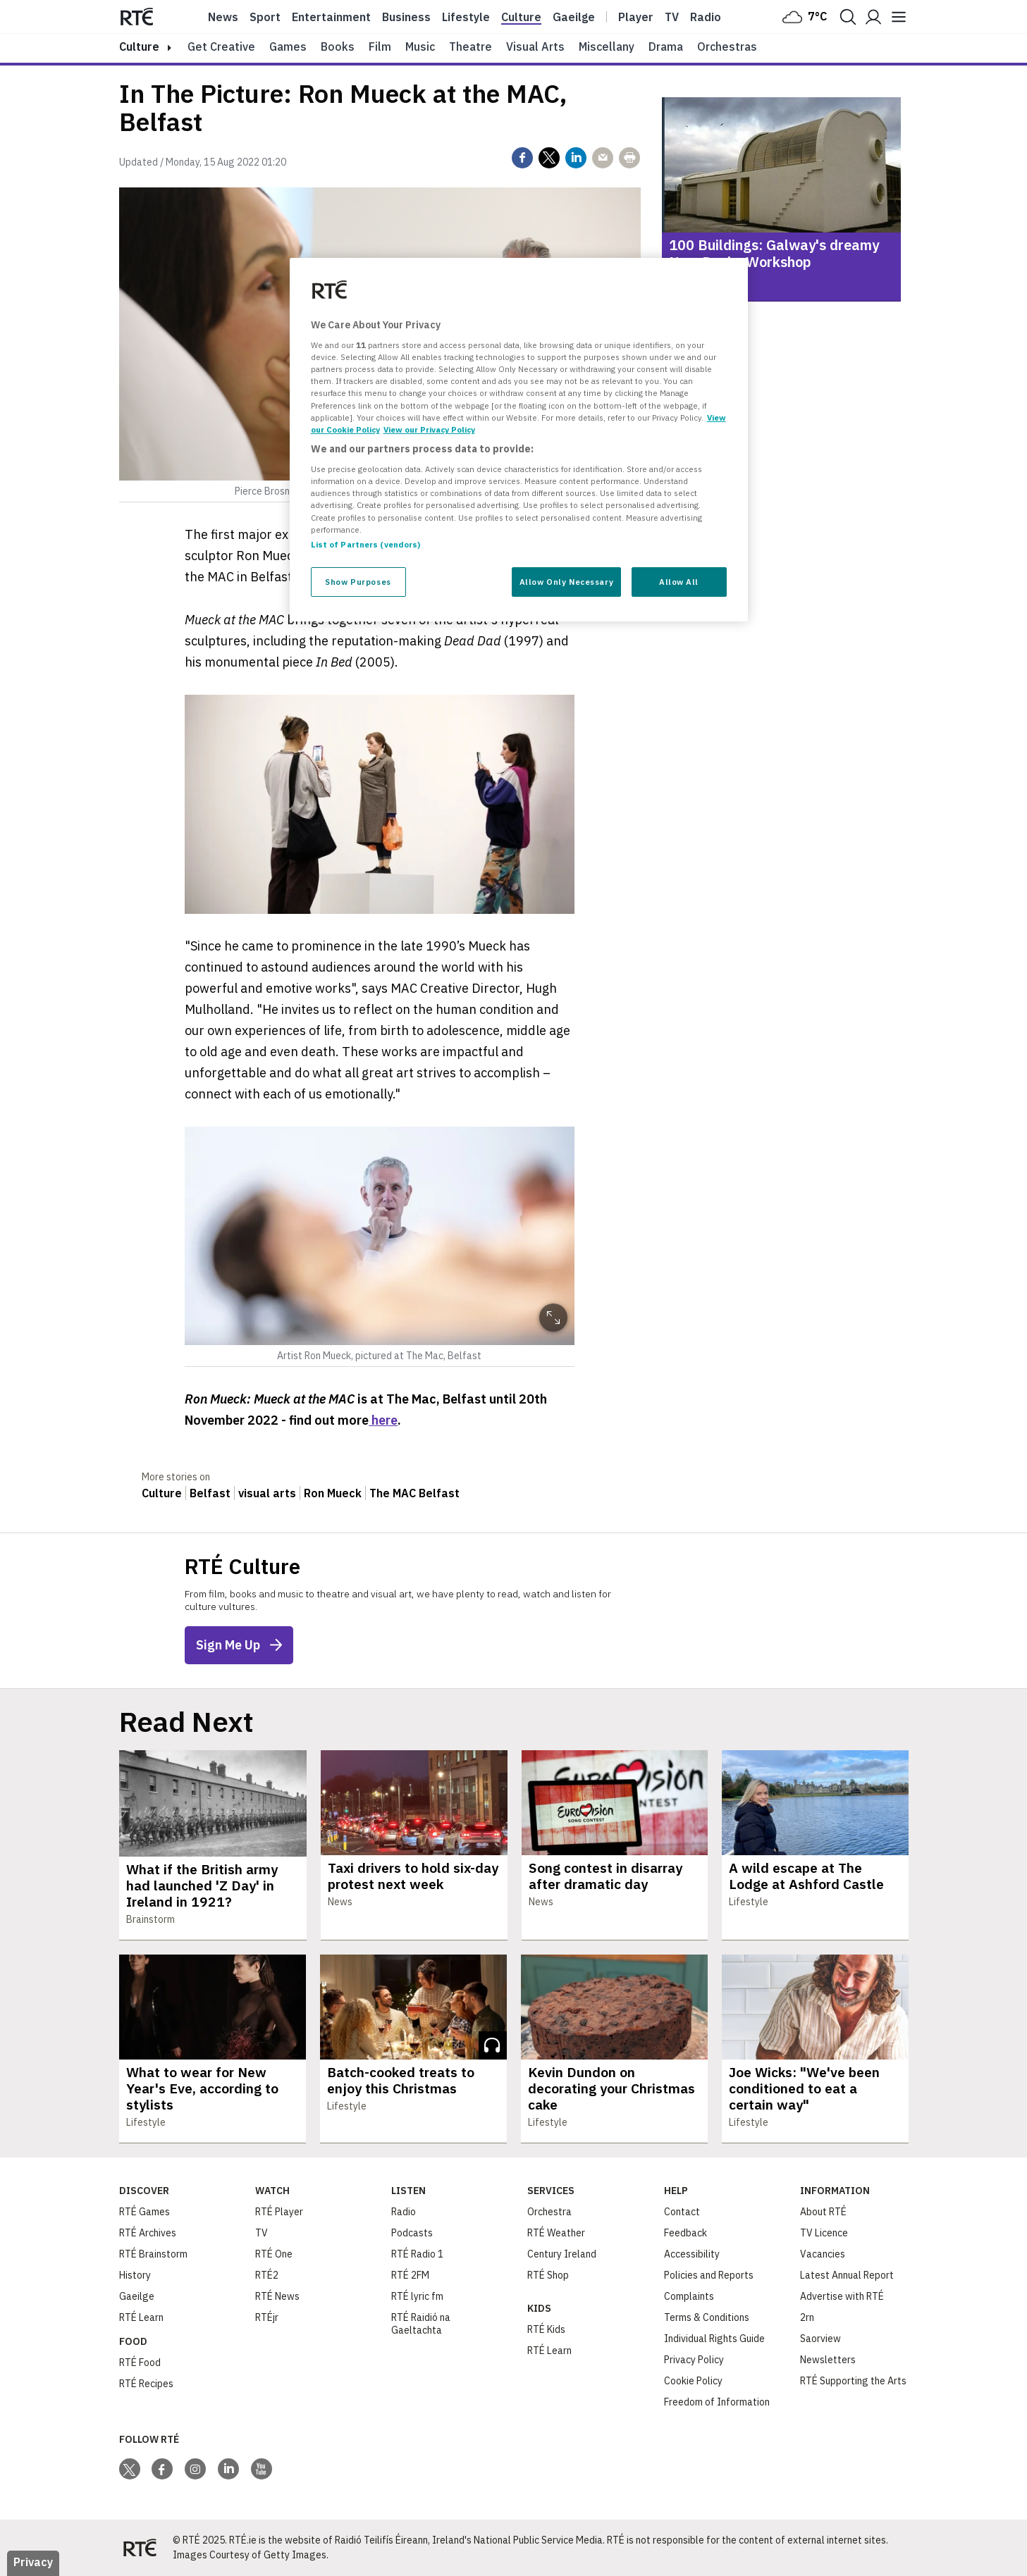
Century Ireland (561, 2254)
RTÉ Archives (147, 2233)
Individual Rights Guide (714, 2338)
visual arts (267, 1493)
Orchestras (727, 46)
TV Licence (824, 2233)
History (135, 2275)
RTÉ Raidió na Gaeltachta (420, 2323)
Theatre (470, 46)
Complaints (689, 2296)
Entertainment (331, 17)
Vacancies (822, 2254)
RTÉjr (266, 2317)
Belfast (210, 1493)
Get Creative (221, 46)
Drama (665, 46)
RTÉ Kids (546, 2329)
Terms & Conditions (706, 2317)
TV (261, 2233)
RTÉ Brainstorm (153, 2254)
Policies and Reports (709, 2275)
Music (420, 46)
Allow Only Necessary (566, 581)
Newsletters (828, 2359)
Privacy (33, 2562)
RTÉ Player (279, 2211)
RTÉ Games (144, 2211)
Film (380, 46)
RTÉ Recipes (146, 2383)
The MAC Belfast (414, 1493)
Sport (265, 17)
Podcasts (412, 2233)
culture (139, 46)
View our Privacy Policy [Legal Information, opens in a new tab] (429, 429)
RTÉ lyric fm (417, 2296)
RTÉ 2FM (410, 2275)
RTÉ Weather (556, 2233)
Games (288, 46)
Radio (705, 17)
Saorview (820, 2338)
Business (406, 17)
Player (635, 17)
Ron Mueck (333, 1493)
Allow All (679, 581)
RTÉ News (277, 2296)
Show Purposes (357, 581)
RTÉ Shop (548, 2275)
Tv (672, 17)
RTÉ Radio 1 (417, 2254)
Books (338, 46)
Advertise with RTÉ (842, 2296)
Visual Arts (535, 46)
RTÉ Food (140, 2362)
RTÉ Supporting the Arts (853, 2380)
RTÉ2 (266, 2275)
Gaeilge (574, 17)
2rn (807, 2317)
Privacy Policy (694, 2359)
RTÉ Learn (141, 2317)
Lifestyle (466, 17)
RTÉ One (274, 2254)
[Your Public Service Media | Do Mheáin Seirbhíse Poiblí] (140, 2548)
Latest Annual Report (847, 2275)
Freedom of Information (717, 2402)
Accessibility (692, 2254)
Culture (521, 17)
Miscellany (606, 46)
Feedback (685, 2233)
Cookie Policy (693, 2380)
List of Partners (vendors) (366, 544)
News (223, 17)
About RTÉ (823, 2211)
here (383, 1420)
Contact (682, 2211)
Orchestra (549, 2211)
